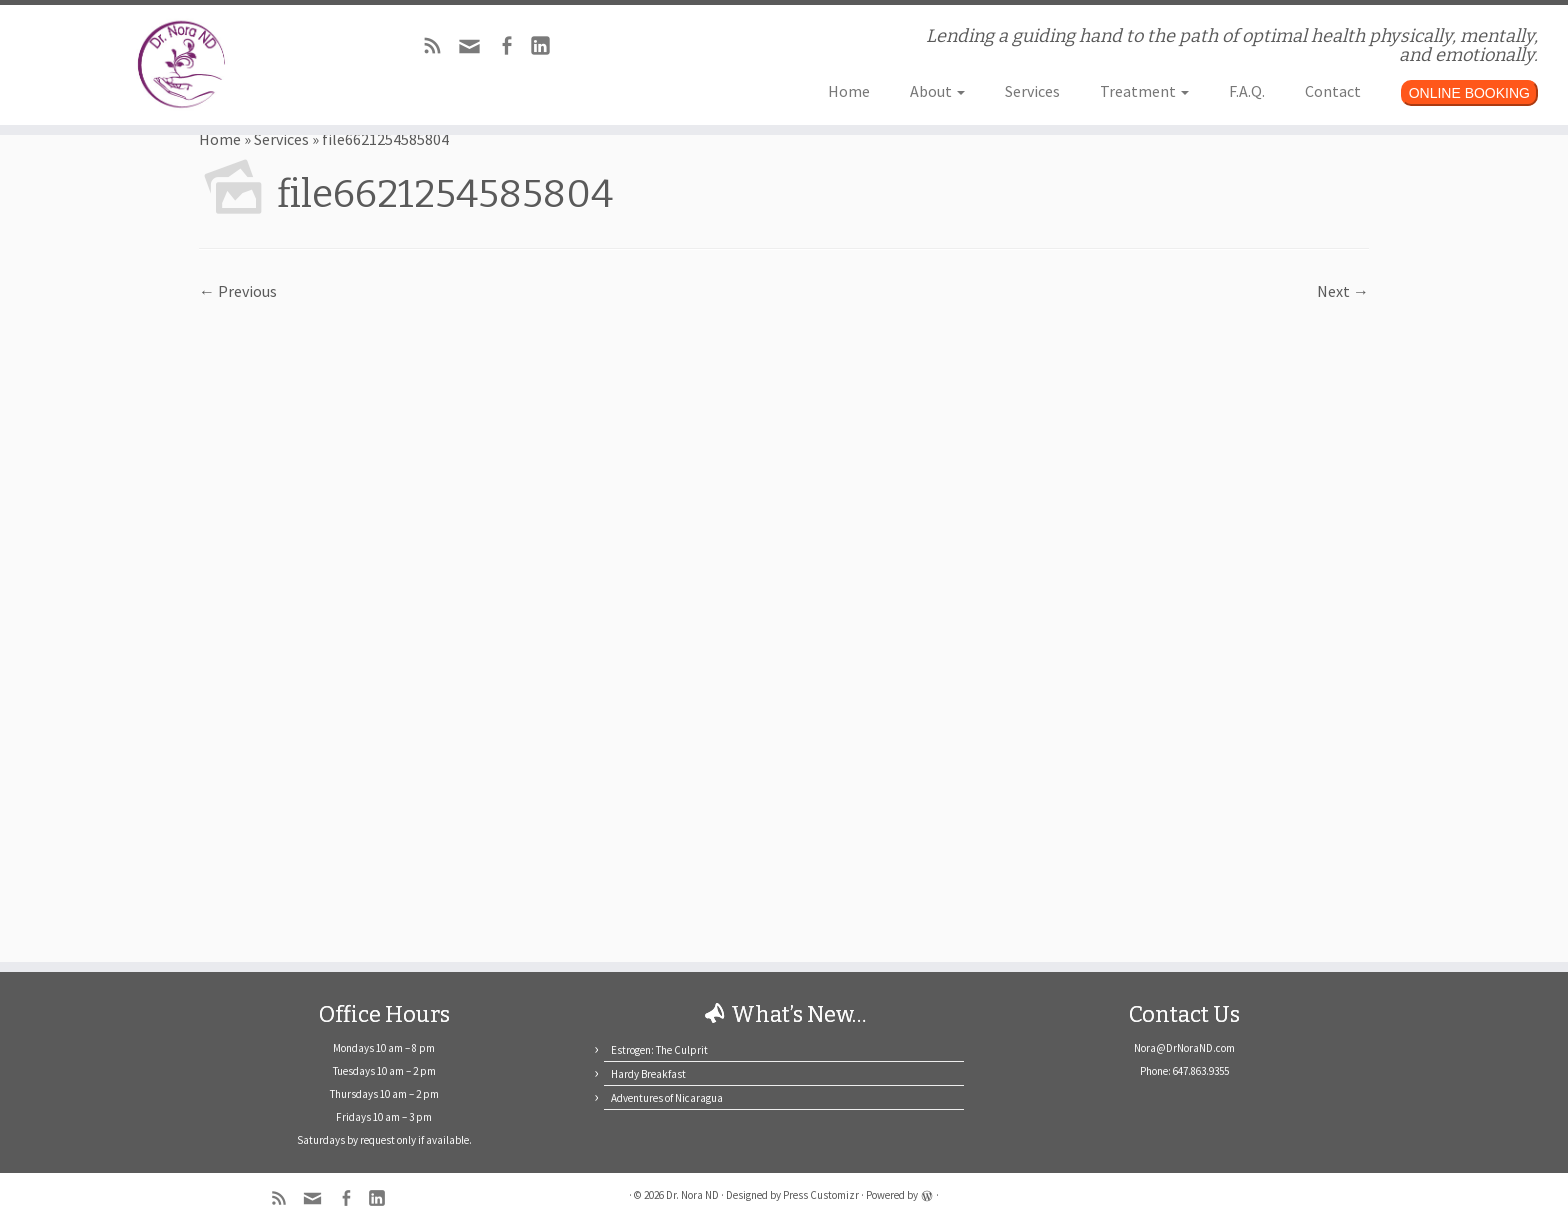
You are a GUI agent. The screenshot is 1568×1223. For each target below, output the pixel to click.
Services (1032, 91)
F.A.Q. (1247, 91)
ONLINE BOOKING (1469, 93)
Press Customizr (821, 1195)
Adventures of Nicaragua (667, 1098)
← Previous (238, 291)
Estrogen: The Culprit (659, 1050)
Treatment (1144, 91)
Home (849, 91)
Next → (1343, 291)
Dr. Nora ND (692, 1195)
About (937, 91)
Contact (1333, 91)
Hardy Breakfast (648, 1074)
